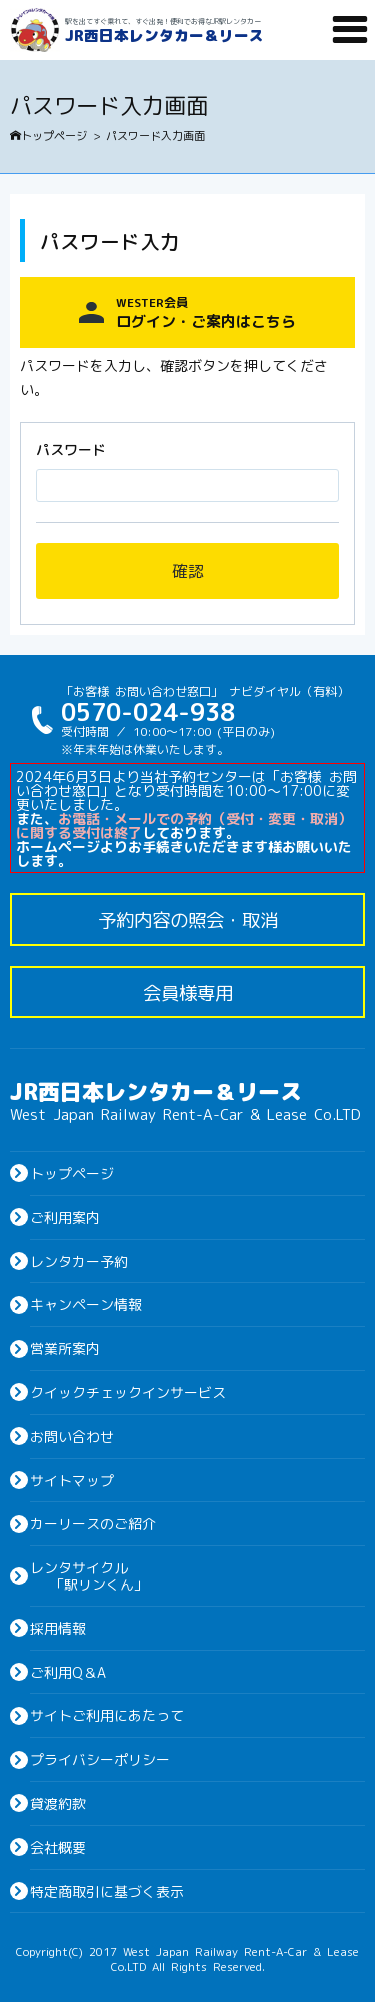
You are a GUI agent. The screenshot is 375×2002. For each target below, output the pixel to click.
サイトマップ (72, 1480)
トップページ (48, 135)
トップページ (72, 1173)
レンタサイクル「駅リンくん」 (89, 1575)
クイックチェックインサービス (128, 1392)
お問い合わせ (72, 1436)
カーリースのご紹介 (93, 1523)
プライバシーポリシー (100, 1759)
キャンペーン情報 (86, 1304)
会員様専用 (188, 992)
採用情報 (58, 1628)
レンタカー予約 (79, 1261)
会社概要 (58, 1847)
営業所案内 (65, 1348)
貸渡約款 (58, 1803)
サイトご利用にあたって (107, 1715)
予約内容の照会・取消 (188, 919)
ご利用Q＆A (68, 1672)
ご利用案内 (65, 1217)
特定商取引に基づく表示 (107, 1891)
